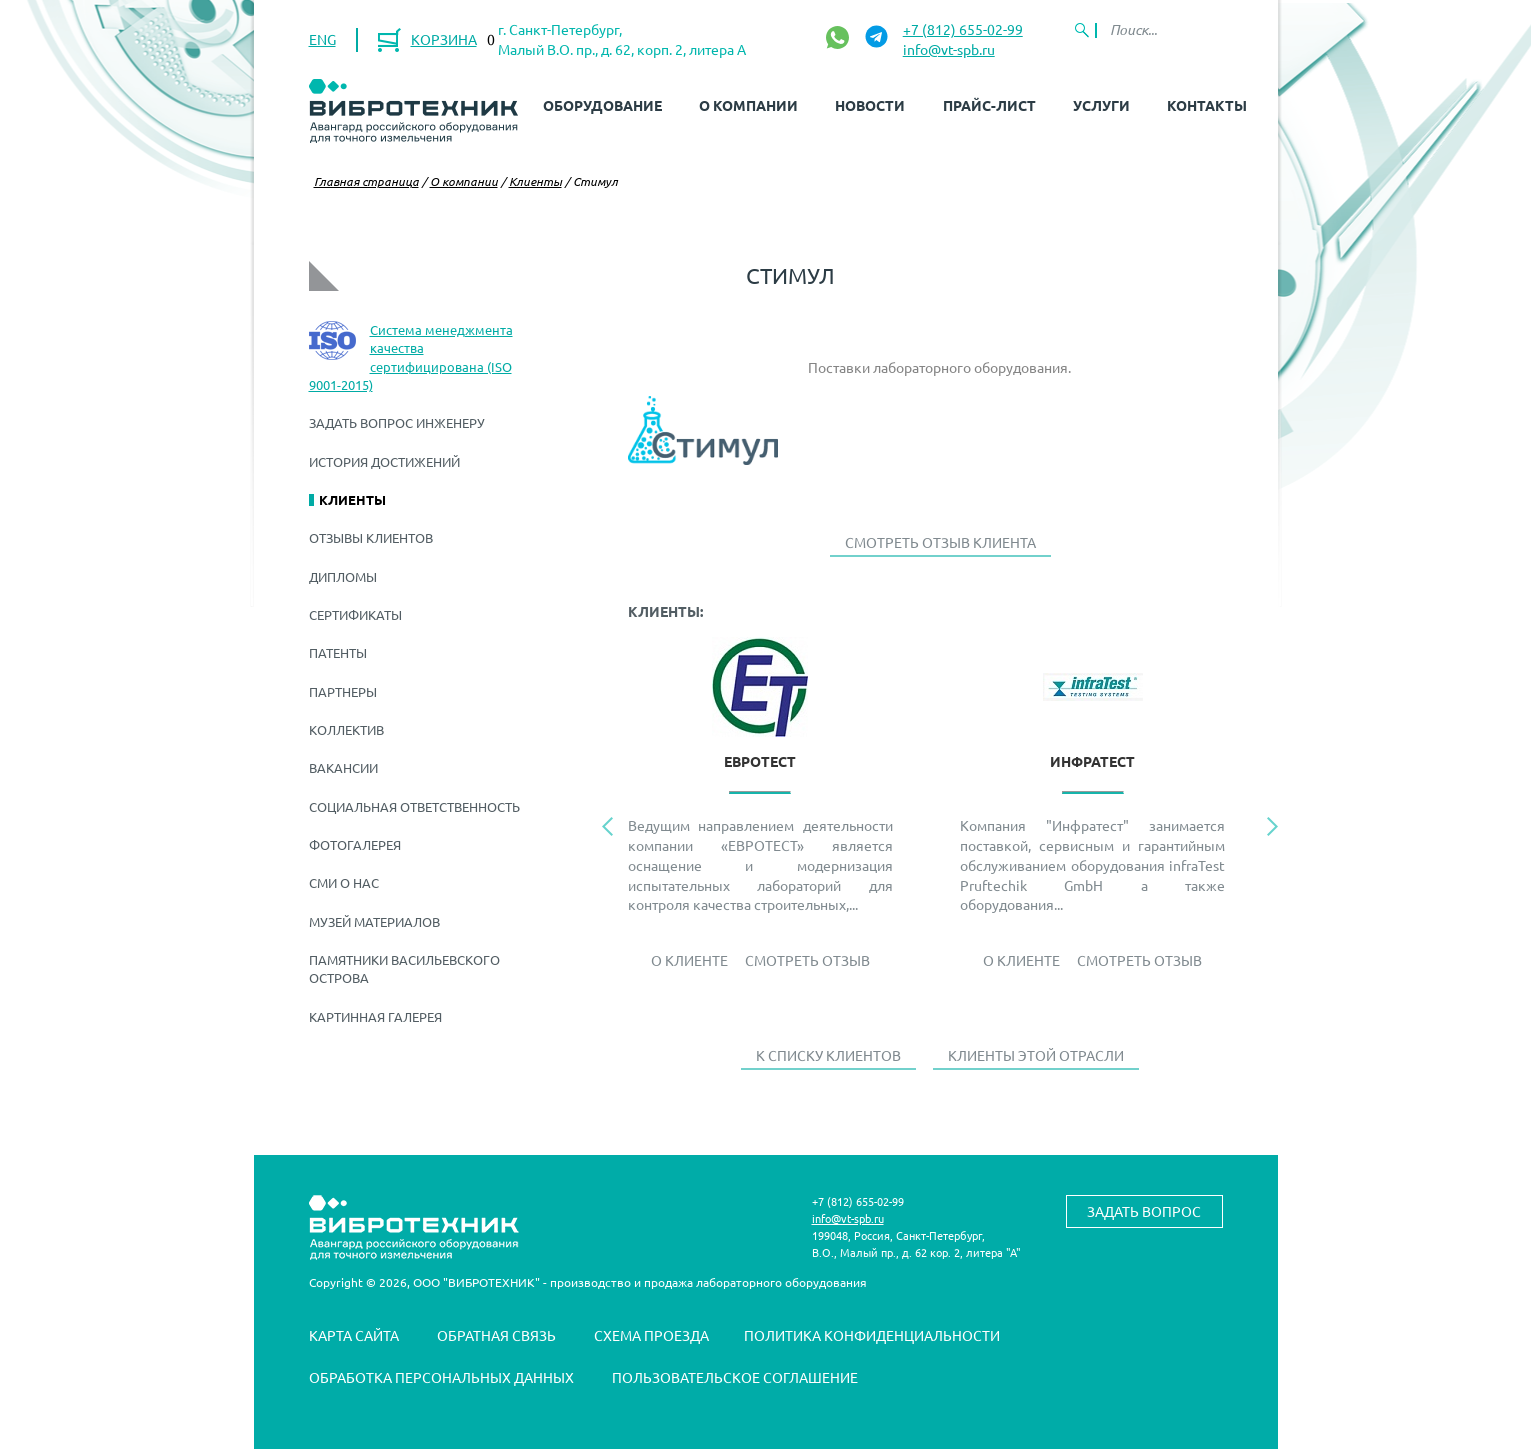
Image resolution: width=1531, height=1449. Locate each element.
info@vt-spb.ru (949, 49)
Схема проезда (651, 1335)
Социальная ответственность (414, 806)
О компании (748, 105)
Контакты (1207, 105)
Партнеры (343, 691)
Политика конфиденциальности (872, 1335)
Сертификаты (355, 614)
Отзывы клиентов (371, 537)
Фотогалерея (355, 844)
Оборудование (602, 105)
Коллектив (346, 729)
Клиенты (535, 181)
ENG (322, 39)
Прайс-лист (989, 105)
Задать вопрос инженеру (397, 422)
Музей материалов (374, 921)
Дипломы (343, 576)
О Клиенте (689, 960)
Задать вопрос (1144, 1211)
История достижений (384, 461)
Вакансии (343, 767)
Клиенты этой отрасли (1036, 1055)
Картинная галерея (375, 1016)
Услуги (1101, 105)
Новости (870, 105)
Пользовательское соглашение (735, 1377)
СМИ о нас (344, 882)
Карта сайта (354, 1335)
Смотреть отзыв (807, 960)
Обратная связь (496, 1335)
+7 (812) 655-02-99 (963, 29)
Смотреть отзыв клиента (940, 542)
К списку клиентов (828, 1055)
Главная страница (366, 181)
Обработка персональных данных (441, 1377)
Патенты (338, 652)
